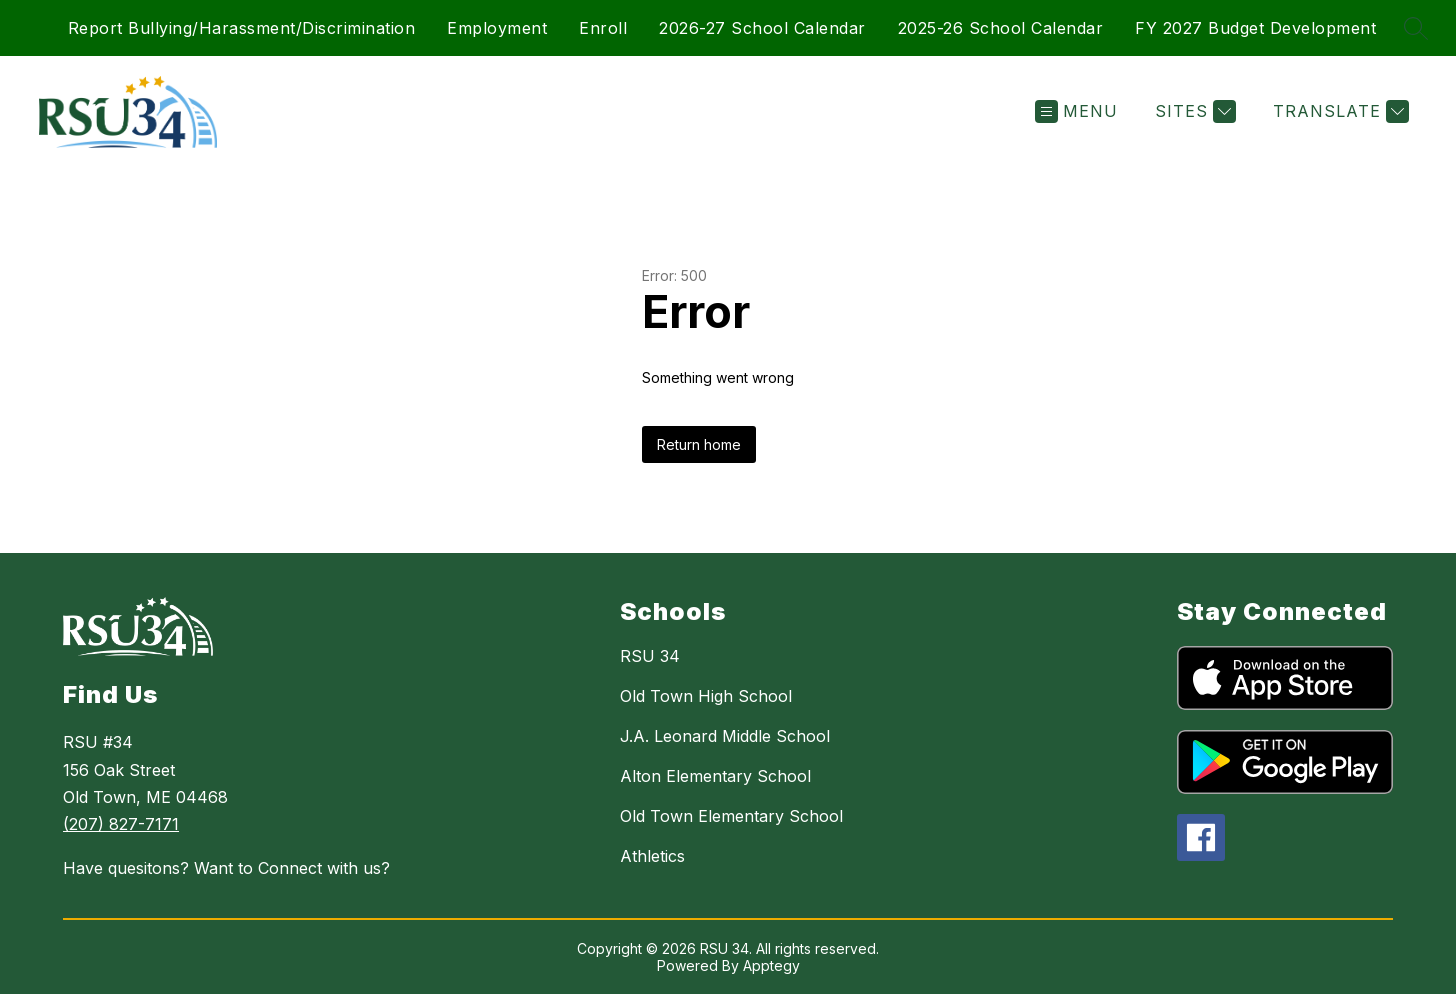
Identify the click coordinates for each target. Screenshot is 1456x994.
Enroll (603, 28)
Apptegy (771, 965)
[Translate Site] (1338, 111)
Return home (699, 444)
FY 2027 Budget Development (1255, 28)
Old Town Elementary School (731, 816)
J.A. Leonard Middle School (725, 736)
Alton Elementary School (715, 776)
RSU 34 (650, 656)
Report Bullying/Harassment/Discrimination (242, 28)
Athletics (652, 856)
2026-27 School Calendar (762, 28)
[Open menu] (1076, 111)
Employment (497, 28)
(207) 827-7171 (121, 824)
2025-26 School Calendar (1001, 28)
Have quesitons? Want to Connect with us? (226, 868)
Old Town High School (706, 696)
